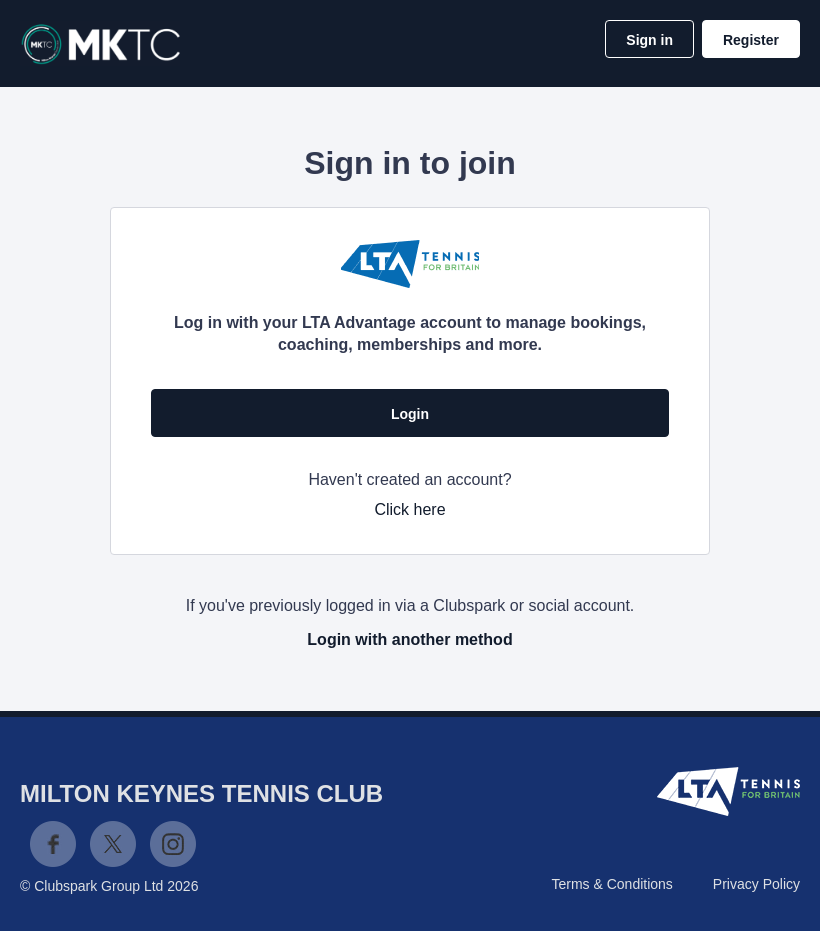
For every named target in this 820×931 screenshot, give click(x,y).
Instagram (173, 844)
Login (410, 414)
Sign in (649, 40)
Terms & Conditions (611, 884)
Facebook (53, 844)
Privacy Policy (756, 884)
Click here (409, 509)
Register (751, 40)
